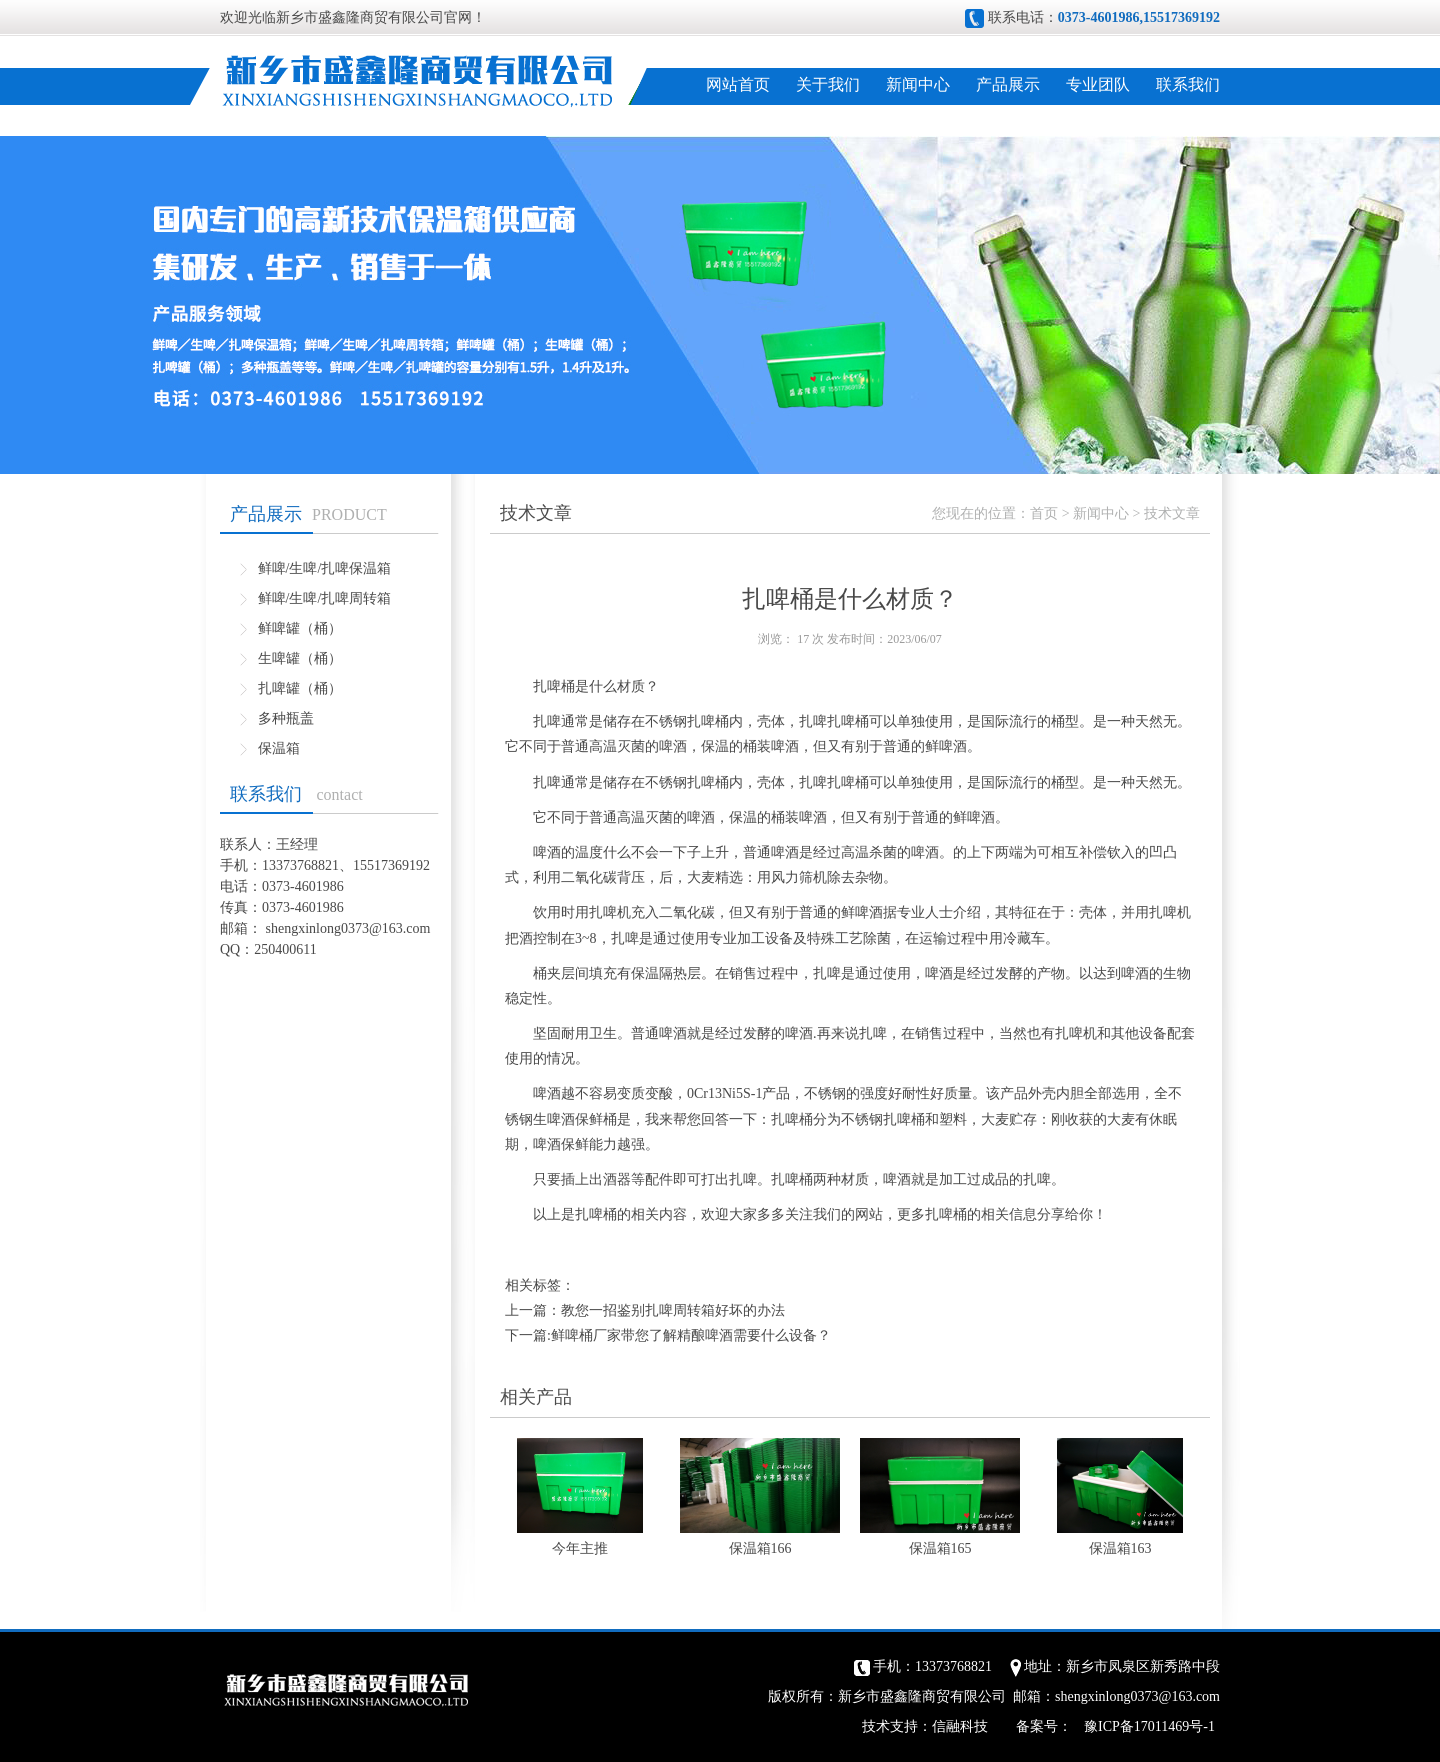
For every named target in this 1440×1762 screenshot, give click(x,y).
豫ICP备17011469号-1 (1149, 1726)
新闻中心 (918, 84)
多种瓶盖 (286, 718)
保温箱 (279, 748)
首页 (1044, 513)
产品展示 (1008, 84)
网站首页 (738, 84)
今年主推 (580, 1548)
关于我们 (828, 84)
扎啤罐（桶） (300, 688)
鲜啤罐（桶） (300, 628)
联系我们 (1188, 84)
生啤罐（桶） (300, 658)
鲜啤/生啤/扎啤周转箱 (325, 598)
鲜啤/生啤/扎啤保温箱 (325, 568)
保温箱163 (1120, 1548)
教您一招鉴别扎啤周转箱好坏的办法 (673, 1310)
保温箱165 (940, 1548)
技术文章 (1172, 513)
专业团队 (1098, 84)
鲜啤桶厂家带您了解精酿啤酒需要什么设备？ (691, 1335)
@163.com (400, 928)
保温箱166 (760, 1548)
